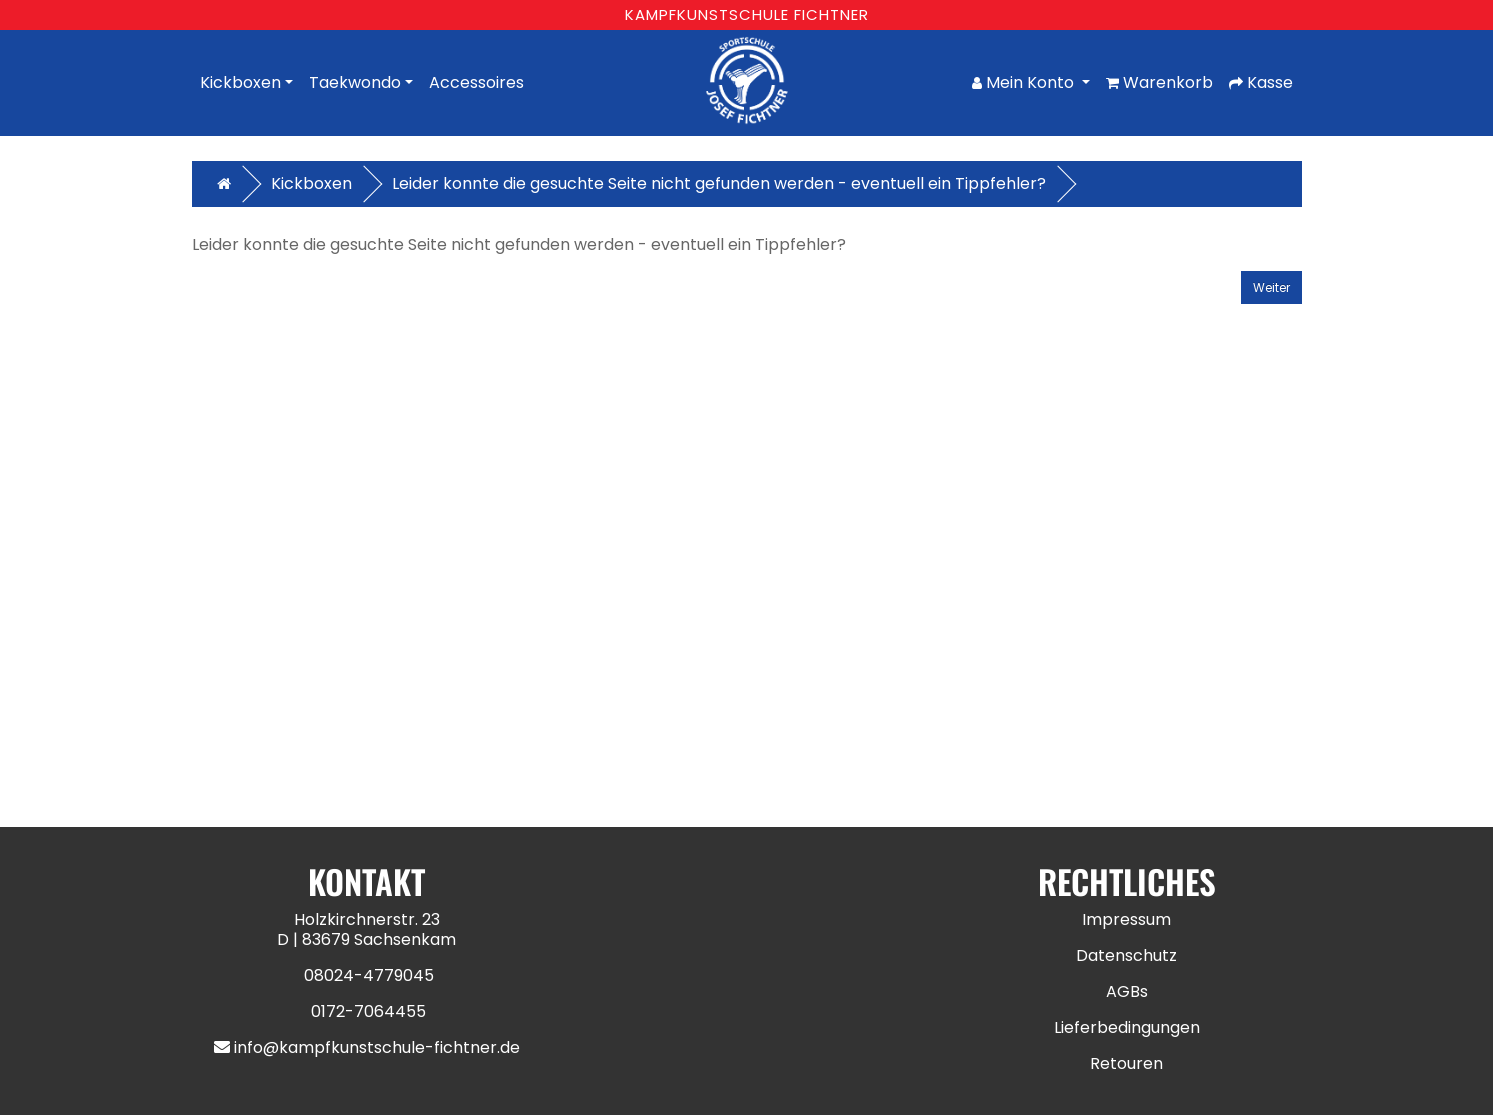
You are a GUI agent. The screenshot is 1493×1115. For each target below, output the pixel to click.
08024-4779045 (369, 975)
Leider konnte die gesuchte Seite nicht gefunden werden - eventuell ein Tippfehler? (719, 183)
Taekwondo (355, 82)
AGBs (1127, 991)
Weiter (1271, 287)
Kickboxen (240, 82)
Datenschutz (1126, 955)
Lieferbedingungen (1127, 1027)
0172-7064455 (368, 1011)
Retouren (1126, 1063)
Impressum (1126, 919)
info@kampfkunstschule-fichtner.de (377, 1047)
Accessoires (476, 82)
